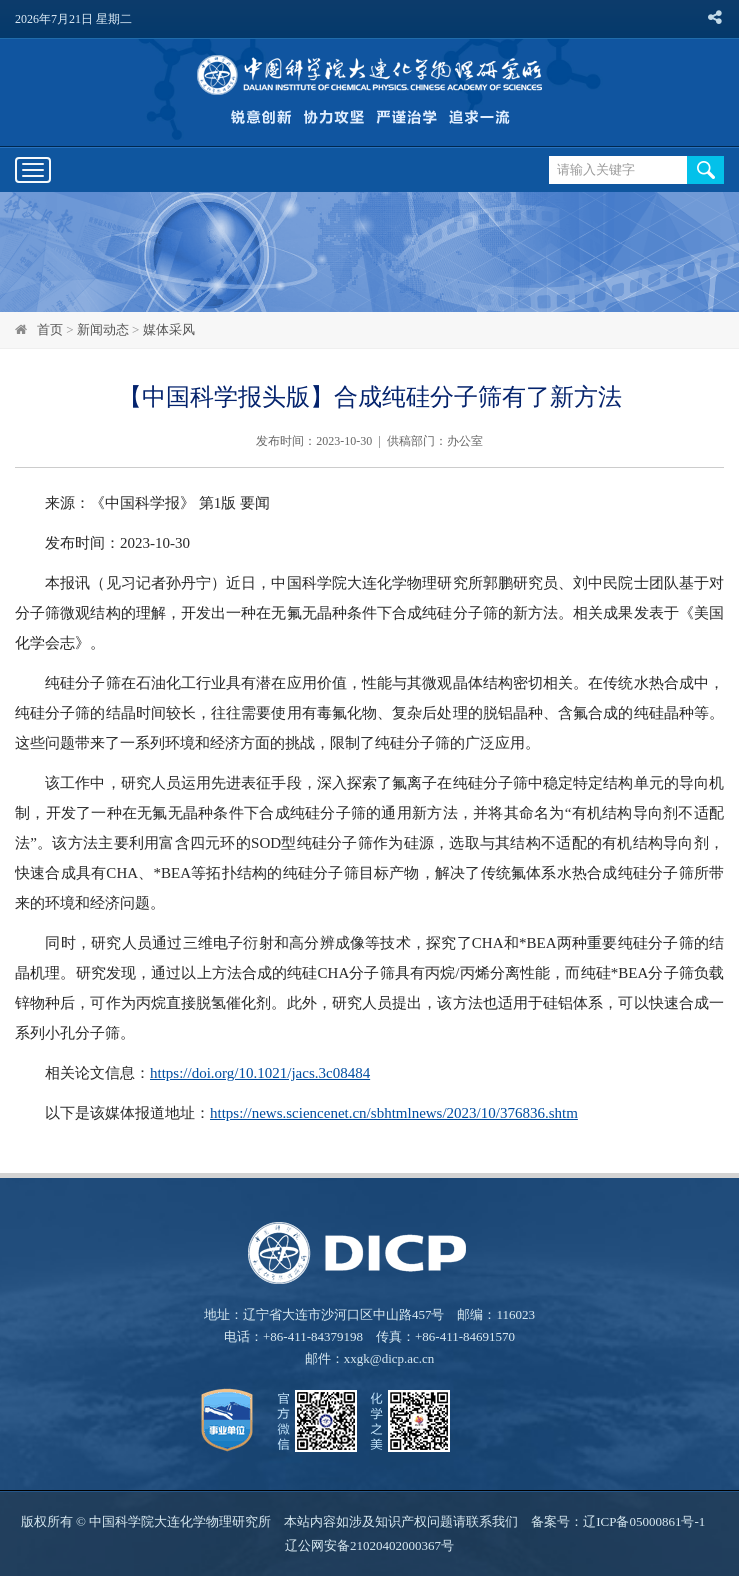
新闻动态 (103, 329)
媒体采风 (169, 329)
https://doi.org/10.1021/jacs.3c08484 (260, 1073)
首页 (50, 329)
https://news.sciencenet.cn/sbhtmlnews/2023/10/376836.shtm (394, 1113)
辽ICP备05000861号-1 (644, 1521)
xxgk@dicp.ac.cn (389, 1358)
